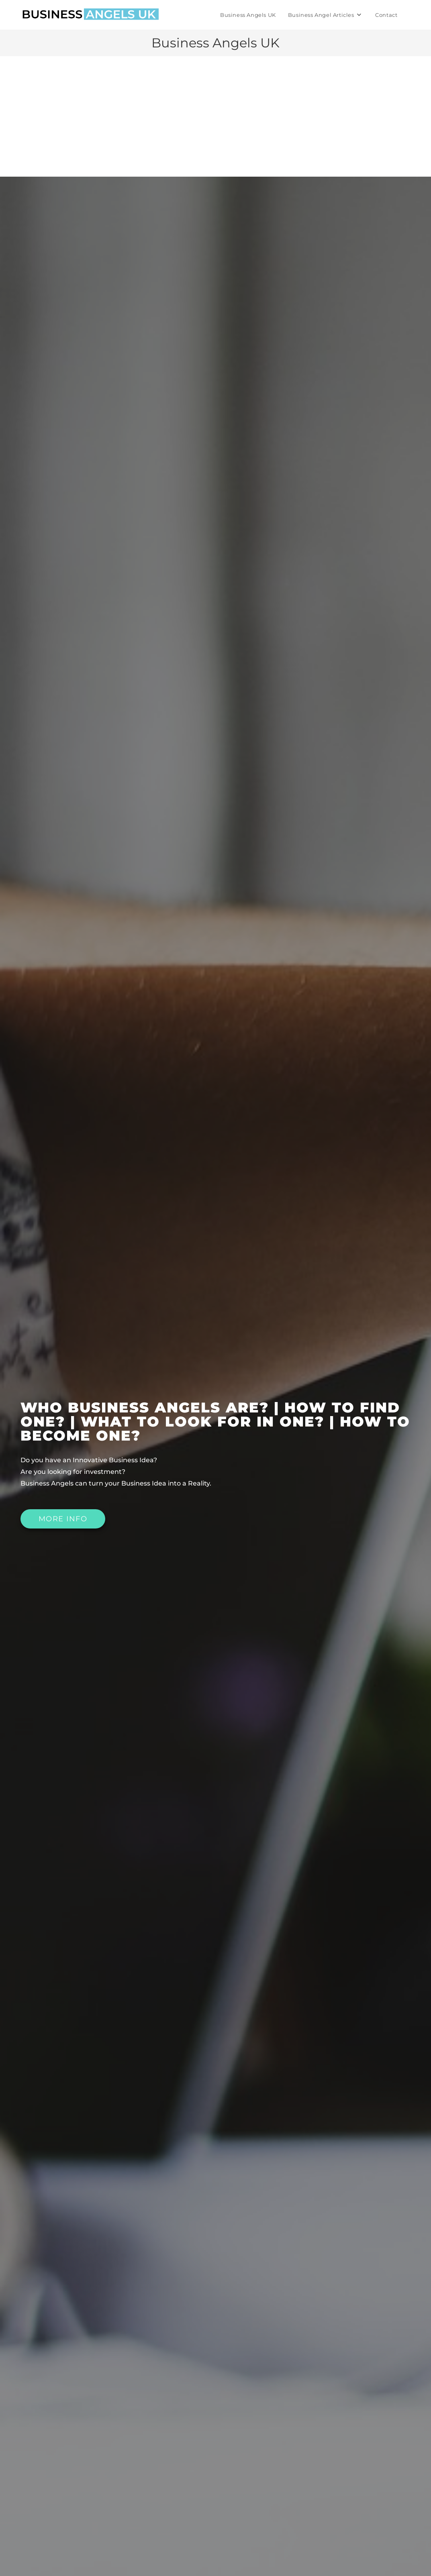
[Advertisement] (215, 116)
